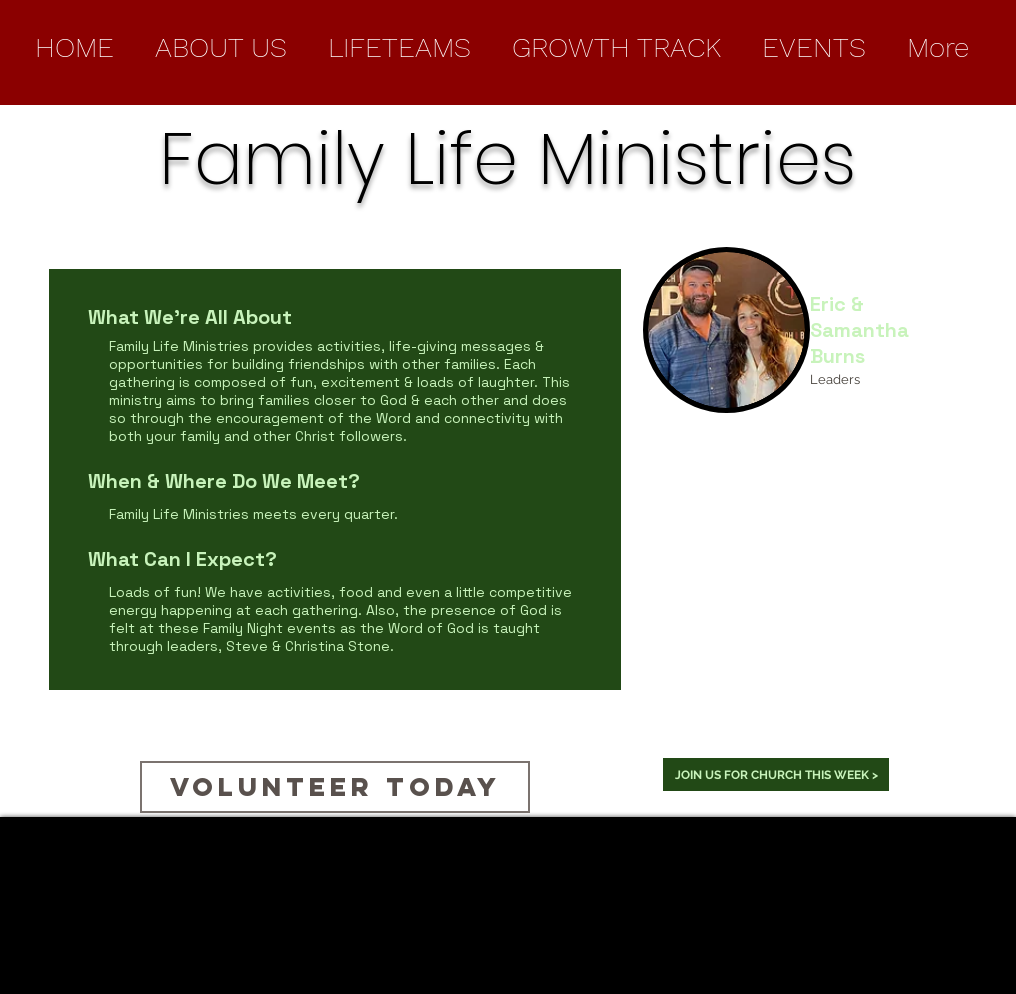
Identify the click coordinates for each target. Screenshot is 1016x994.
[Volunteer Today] (335, 787)
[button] (220, 47)
